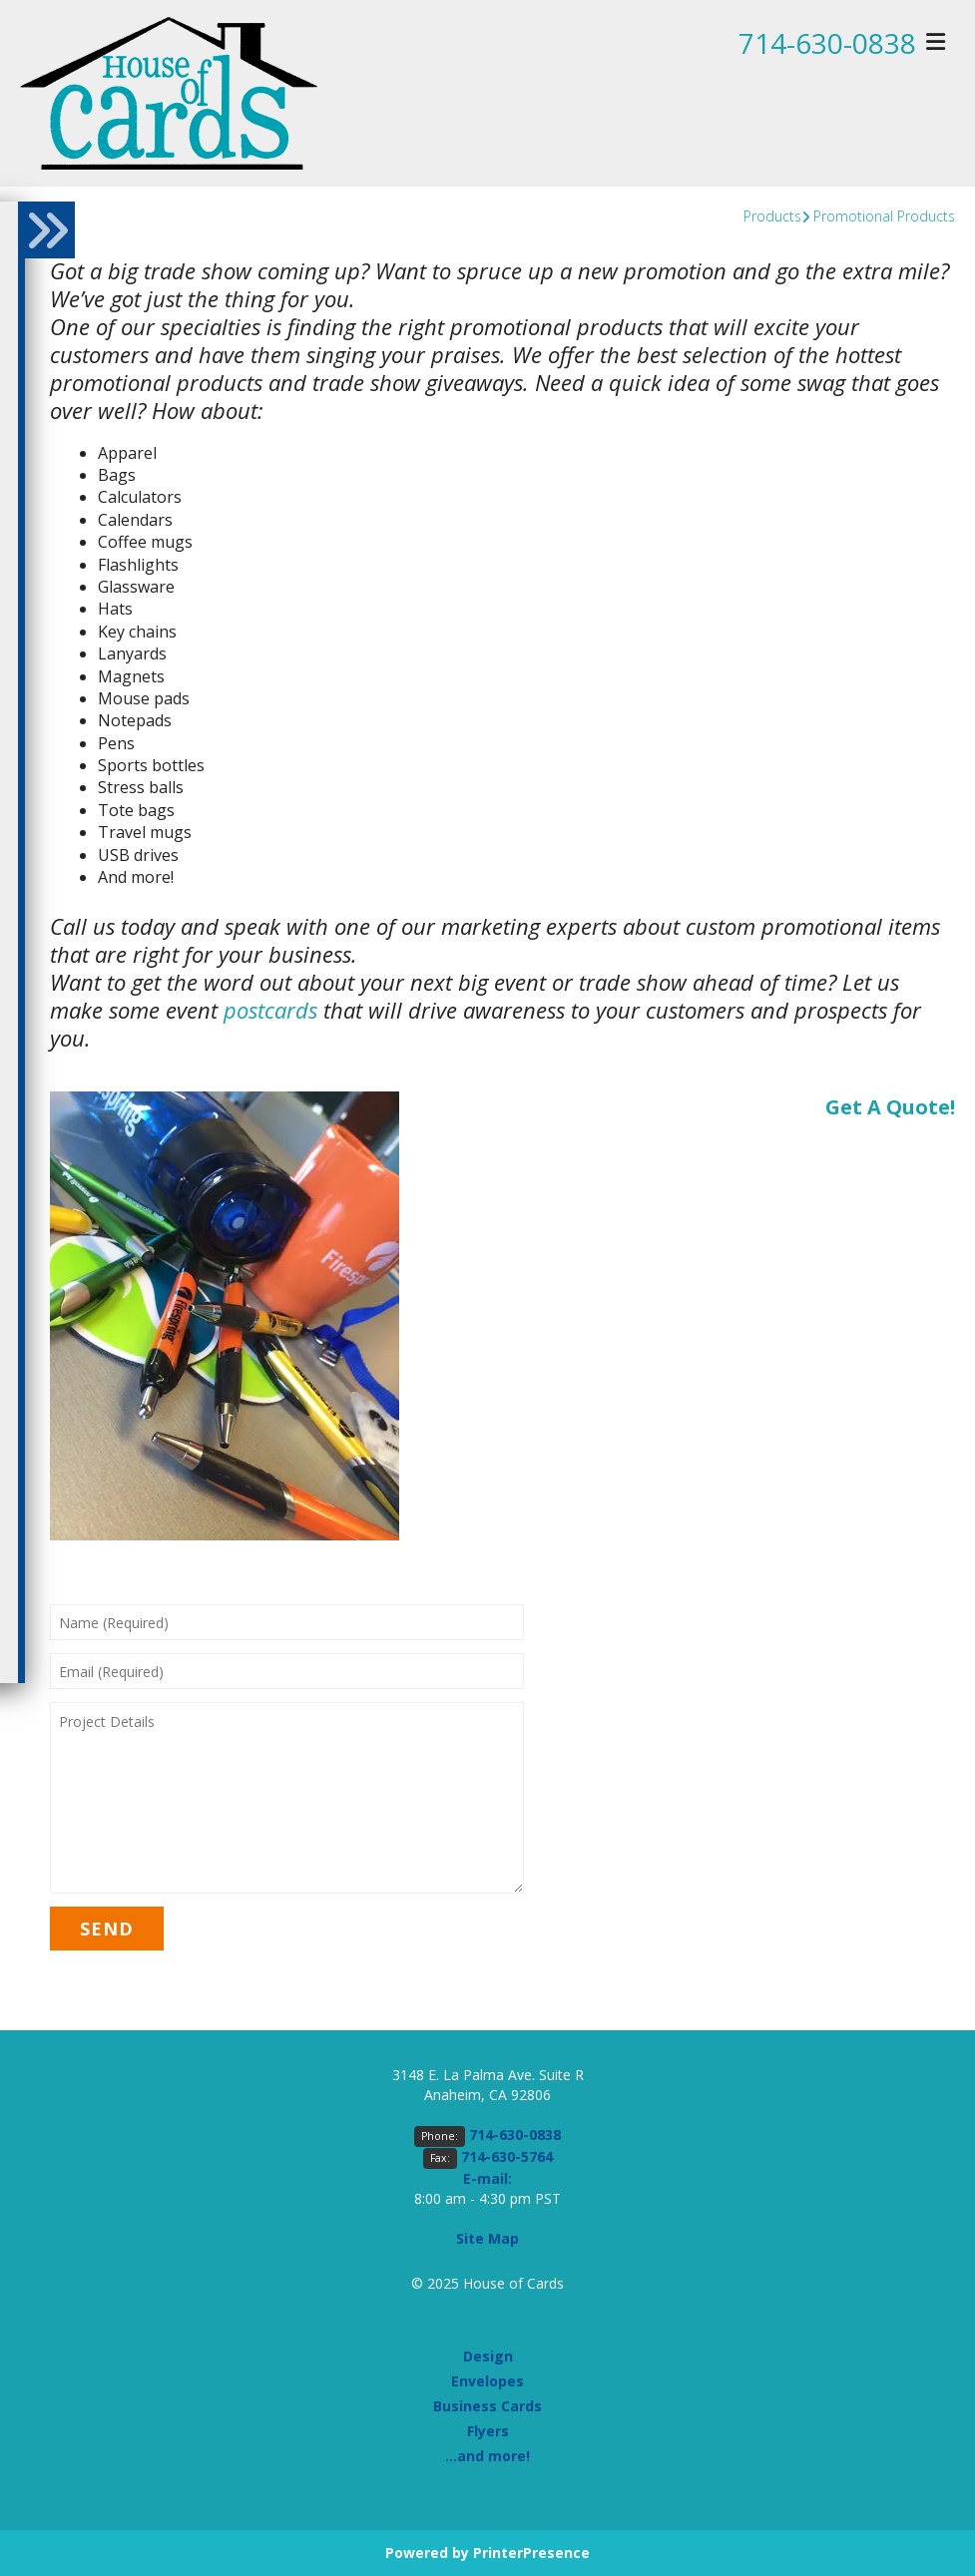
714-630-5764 (507, 2156)
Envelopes (487, 2380)
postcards (270, 1010)
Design (488, 2356)
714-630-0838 (827, 43)
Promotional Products (884, 216)
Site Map (487, 2238)
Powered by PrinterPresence (487, 2552)
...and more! (487, 2455)
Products (772, 216)
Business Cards (487, 2405)
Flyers (488, 2430)
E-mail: (487, 2178)
